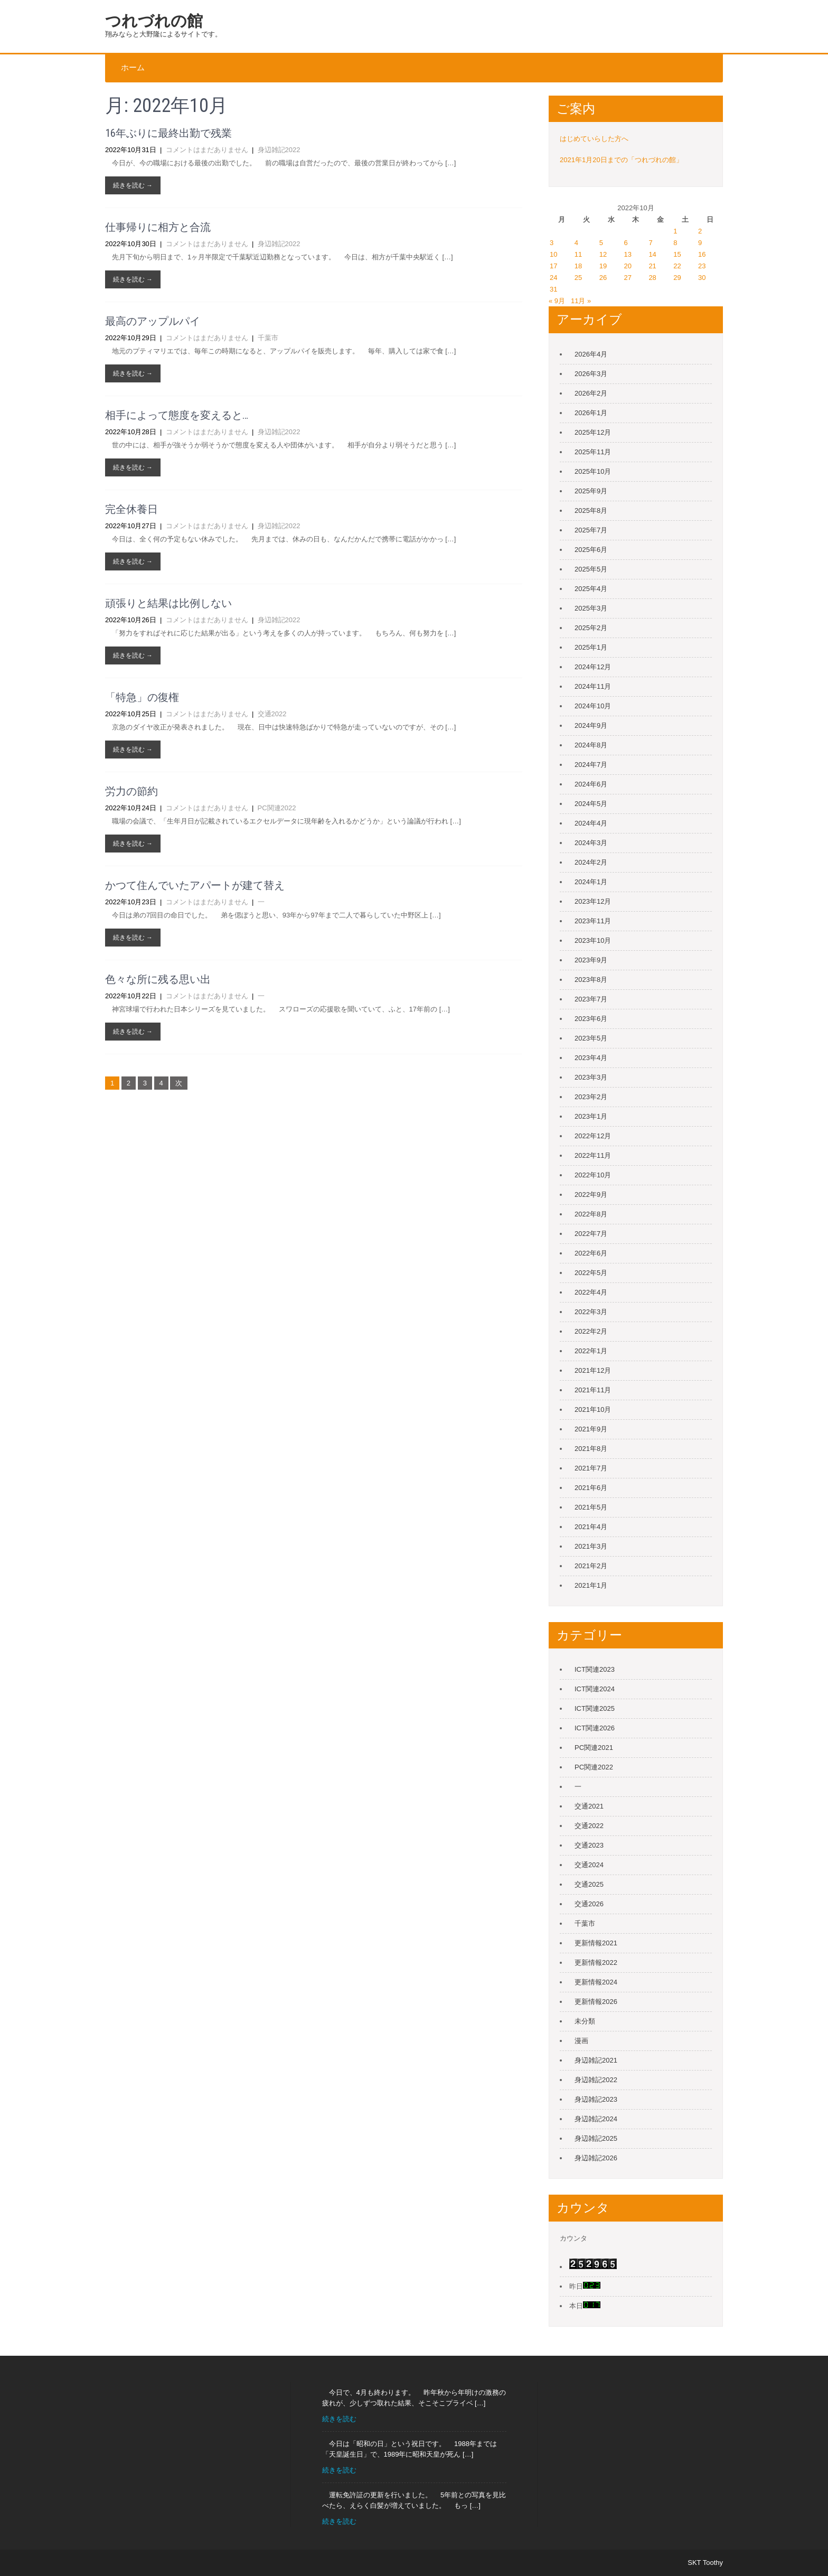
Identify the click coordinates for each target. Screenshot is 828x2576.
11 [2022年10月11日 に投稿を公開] (578, 254)
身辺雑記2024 (596, 2119)
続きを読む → (133, 185)
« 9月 (557, 301)
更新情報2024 (596, 1982)
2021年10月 (593, 1409)
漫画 (581, 2041)
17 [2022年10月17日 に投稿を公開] (553, 266)
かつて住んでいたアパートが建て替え (195, 885)
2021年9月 (591, 1429)
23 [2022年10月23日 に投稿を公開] (701, 266)
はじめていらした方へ (594, 139)
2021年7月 (591, 1468)
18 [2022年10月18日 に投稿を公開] (578, 266)
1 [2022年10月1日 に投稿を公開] (675, 231)
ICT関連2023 (595, 1669)
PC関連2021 (594, 1747)
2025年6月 (591, 550)
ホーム (133, 67)
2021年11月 (593, 1390)
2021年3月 (591, 1546)
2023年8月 (591, 979)
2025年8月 (591, 510)
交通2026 (589, 1904)
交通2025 (589, 1884)
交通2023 (589, 1845)
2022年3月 (591, 1312)
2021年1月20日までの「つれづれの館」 (621, 160)
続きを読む (339, 2419)
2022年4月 (591, 1292)
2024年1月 (591, 882)
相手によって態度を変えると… (176, 415)
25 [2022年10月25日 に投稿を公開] (578, 278)
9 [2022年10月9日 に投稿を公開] (700, 243)
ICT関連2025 (595, 1708)
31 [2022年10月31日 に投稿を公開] (553, 289)
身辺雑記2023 (596, 2099)
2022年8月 (591, 1214)
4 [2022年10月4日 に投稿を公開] (576, 243)
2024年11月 (593, 686)
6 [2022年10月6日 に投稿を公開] (626, 243)
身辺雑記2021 (596, 2060)
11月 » (581, 301)
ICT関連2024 (595, 1689)
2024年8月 (591, 745)
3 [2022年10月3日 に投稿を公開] (551, 243)
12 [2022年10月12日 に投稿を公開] (603, 254)
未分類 (585, 2021)
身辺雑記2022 (279, 150)
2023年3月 (591, 1077)
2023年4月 (591, 1058)
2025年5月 (591, 569)
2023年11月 (593, 921)
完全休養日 (131, 509)
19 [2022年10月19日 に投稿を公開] (603, 266)
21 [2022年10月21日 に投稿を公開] (652, 266)
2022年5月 (591, 1273)
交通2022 (272, 714)
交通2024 (589, 1865)
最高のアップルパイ (152, 321)
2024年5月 (591, 804)
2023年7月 (591, 999)
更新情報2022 (596, 1962)
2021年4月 (591, 1527)
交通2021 (589, 1806)
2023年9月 (591, 960)
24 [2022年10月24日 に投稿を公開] (553, 278)
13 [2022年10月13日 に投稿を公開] (628, 254)
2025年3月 (591, 608)
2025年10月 (593, 471)
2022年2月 (591, 1331)
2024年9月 (591, 725)
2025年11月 (593, 452)
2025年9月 (591, 491)
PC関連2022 (277, 808)
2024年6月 (591, 784)
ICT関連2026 (595, 1728)
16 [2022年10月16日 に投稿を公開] (701, 254)
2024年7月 (591, 765)
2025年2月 (591, 628)
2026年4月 (591, 354)
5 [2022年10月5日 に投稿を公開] (601, 243)
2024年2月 (591, 862)
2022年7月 (591, 1234)
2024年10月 (593, 706)
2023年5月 (591, 1038)
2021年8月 (591, 1449)
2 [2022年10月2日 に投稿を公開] (700, 231)
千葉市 (268, 338)
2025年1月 (591, 647)
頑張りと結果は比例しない (168, 603)
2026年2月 (591, 393)
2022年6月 (591, 1253)
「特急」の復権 (142, 697)
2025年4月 (591, 589)
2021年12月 (593, 1370)
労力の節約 (131, 791)
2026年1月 (591, 413)
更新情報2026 (596, 2002)
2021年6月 (591, 1488)
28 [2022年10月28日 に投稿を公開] (652, 278)
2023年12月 (593, 901)
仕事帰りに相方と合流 (158, 227)
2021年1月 (591, 1585)
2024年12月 (593, 667)
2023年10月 (593, 940)
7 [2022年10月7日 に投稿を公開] (650, 243)
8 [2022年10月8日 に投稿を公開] (675, 243)
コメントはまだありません (207, 150)
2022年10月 (593, 1175)
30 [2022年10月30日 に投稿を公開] (701, 278)
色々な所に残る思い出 (158, 979)
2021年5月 (591, 1507)
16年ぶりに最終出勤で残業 (168, 133)
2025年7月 (591, 530)
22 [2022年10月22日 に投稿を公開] (677, 266)
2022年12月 (593, 1136)
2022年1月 (591, 1351)
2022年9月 (591, 1194)
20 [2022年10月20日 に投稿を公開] (628, 266)
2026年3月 (591, 374)
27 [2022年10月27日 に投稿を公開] (628, 278)
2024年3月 (591, 843)
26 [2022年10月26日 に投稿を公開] (603, 278)
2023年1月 (591, 1116)
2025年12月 (593, 432)
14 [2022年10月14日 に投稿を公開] (652, 254)
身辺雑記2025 (596, 2138)
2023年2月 (591, 1097)
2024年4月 (591, 823)
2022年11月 (593, 1155)
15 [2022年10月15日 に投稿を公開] (677, 254)
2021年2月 (591, 1566)
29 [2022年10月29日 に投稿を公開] (677, 278)
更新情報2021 (596, 1943)
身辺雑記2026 (596, 2158)
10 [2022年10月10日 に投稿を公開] (553, 254)
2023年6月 (591, 1019)
